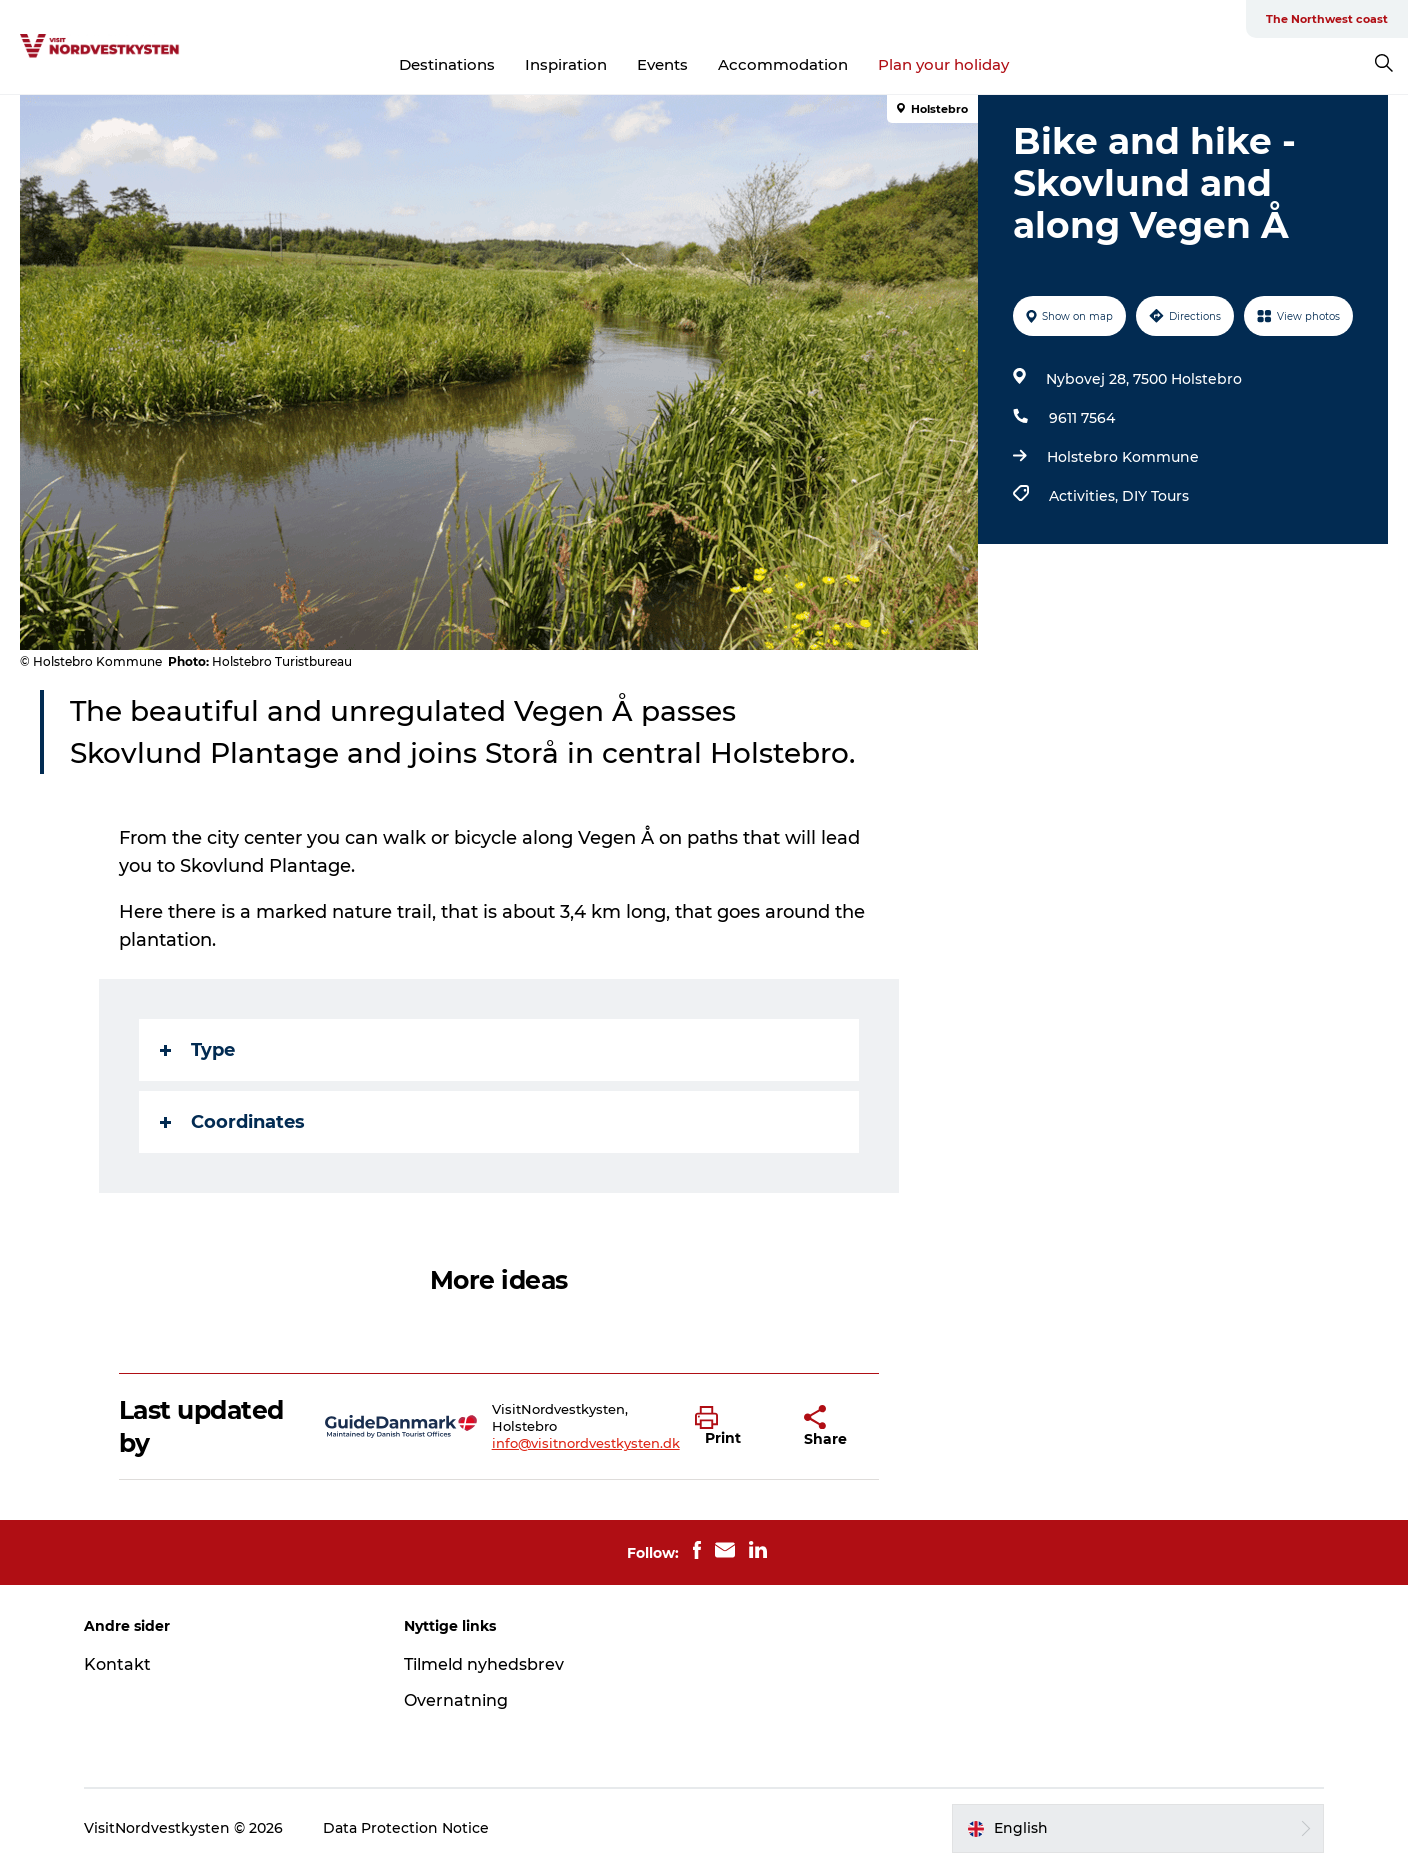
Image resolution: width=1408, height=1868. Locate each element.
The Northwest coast (1327, 19)
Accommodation (783, 64)
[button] (734, 1427)
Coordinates (232, 1122)
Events (662, 64)
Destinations (447, 64)
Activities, (1085, 496)
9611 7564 (1082, 418)
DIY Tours (1155, 496)
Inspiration (566, 64)
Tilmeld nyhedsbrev (484, 1664)
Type (197, 1050)
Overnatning (456, 1700)
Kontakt (117, 1664)
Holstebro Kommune (1123, 457)
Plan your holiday (943, 64)
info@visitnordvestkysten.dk (586, 1443)
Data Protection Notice (406, 1828)
